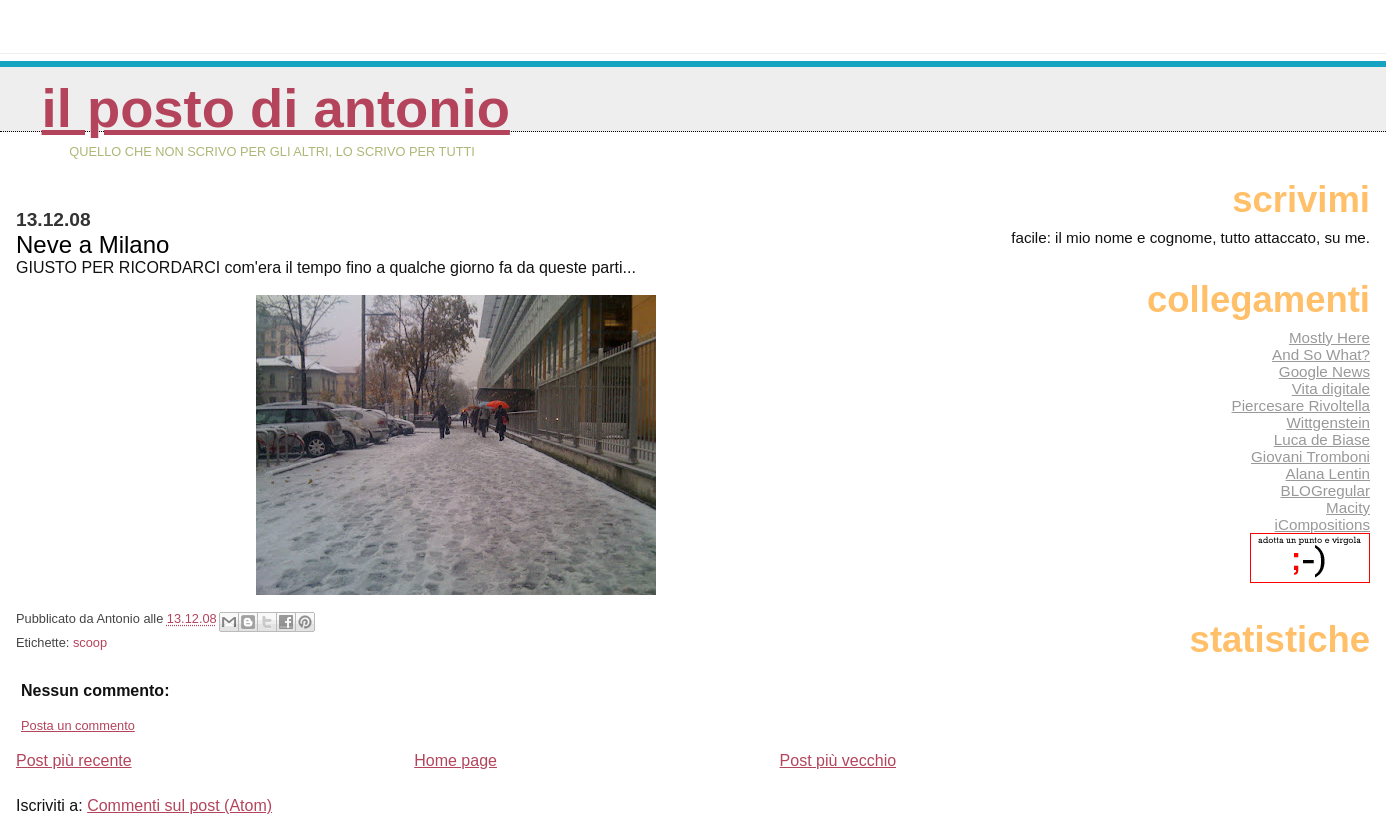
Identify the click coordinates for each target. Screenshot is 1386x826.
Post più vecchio (838, 760)
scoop (90, 642)
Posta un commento (78, 725)
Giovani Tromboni (1310, 456)
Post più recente (74, 760)
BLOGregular (1325, 490)
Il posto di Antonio (276, 108)
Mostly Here (1329, 337)
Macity (1348, 507)
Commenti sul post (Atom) (179, 805)
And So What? (1321, 354)
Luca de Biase (1322, 439)
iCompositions (1322, 524)
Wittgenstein (1328, 422)
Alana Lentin (1328, 473)
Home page (455, 760)
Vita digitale (1331, 388)
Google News (1324, 371)
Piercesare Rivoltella (1301, 405)
